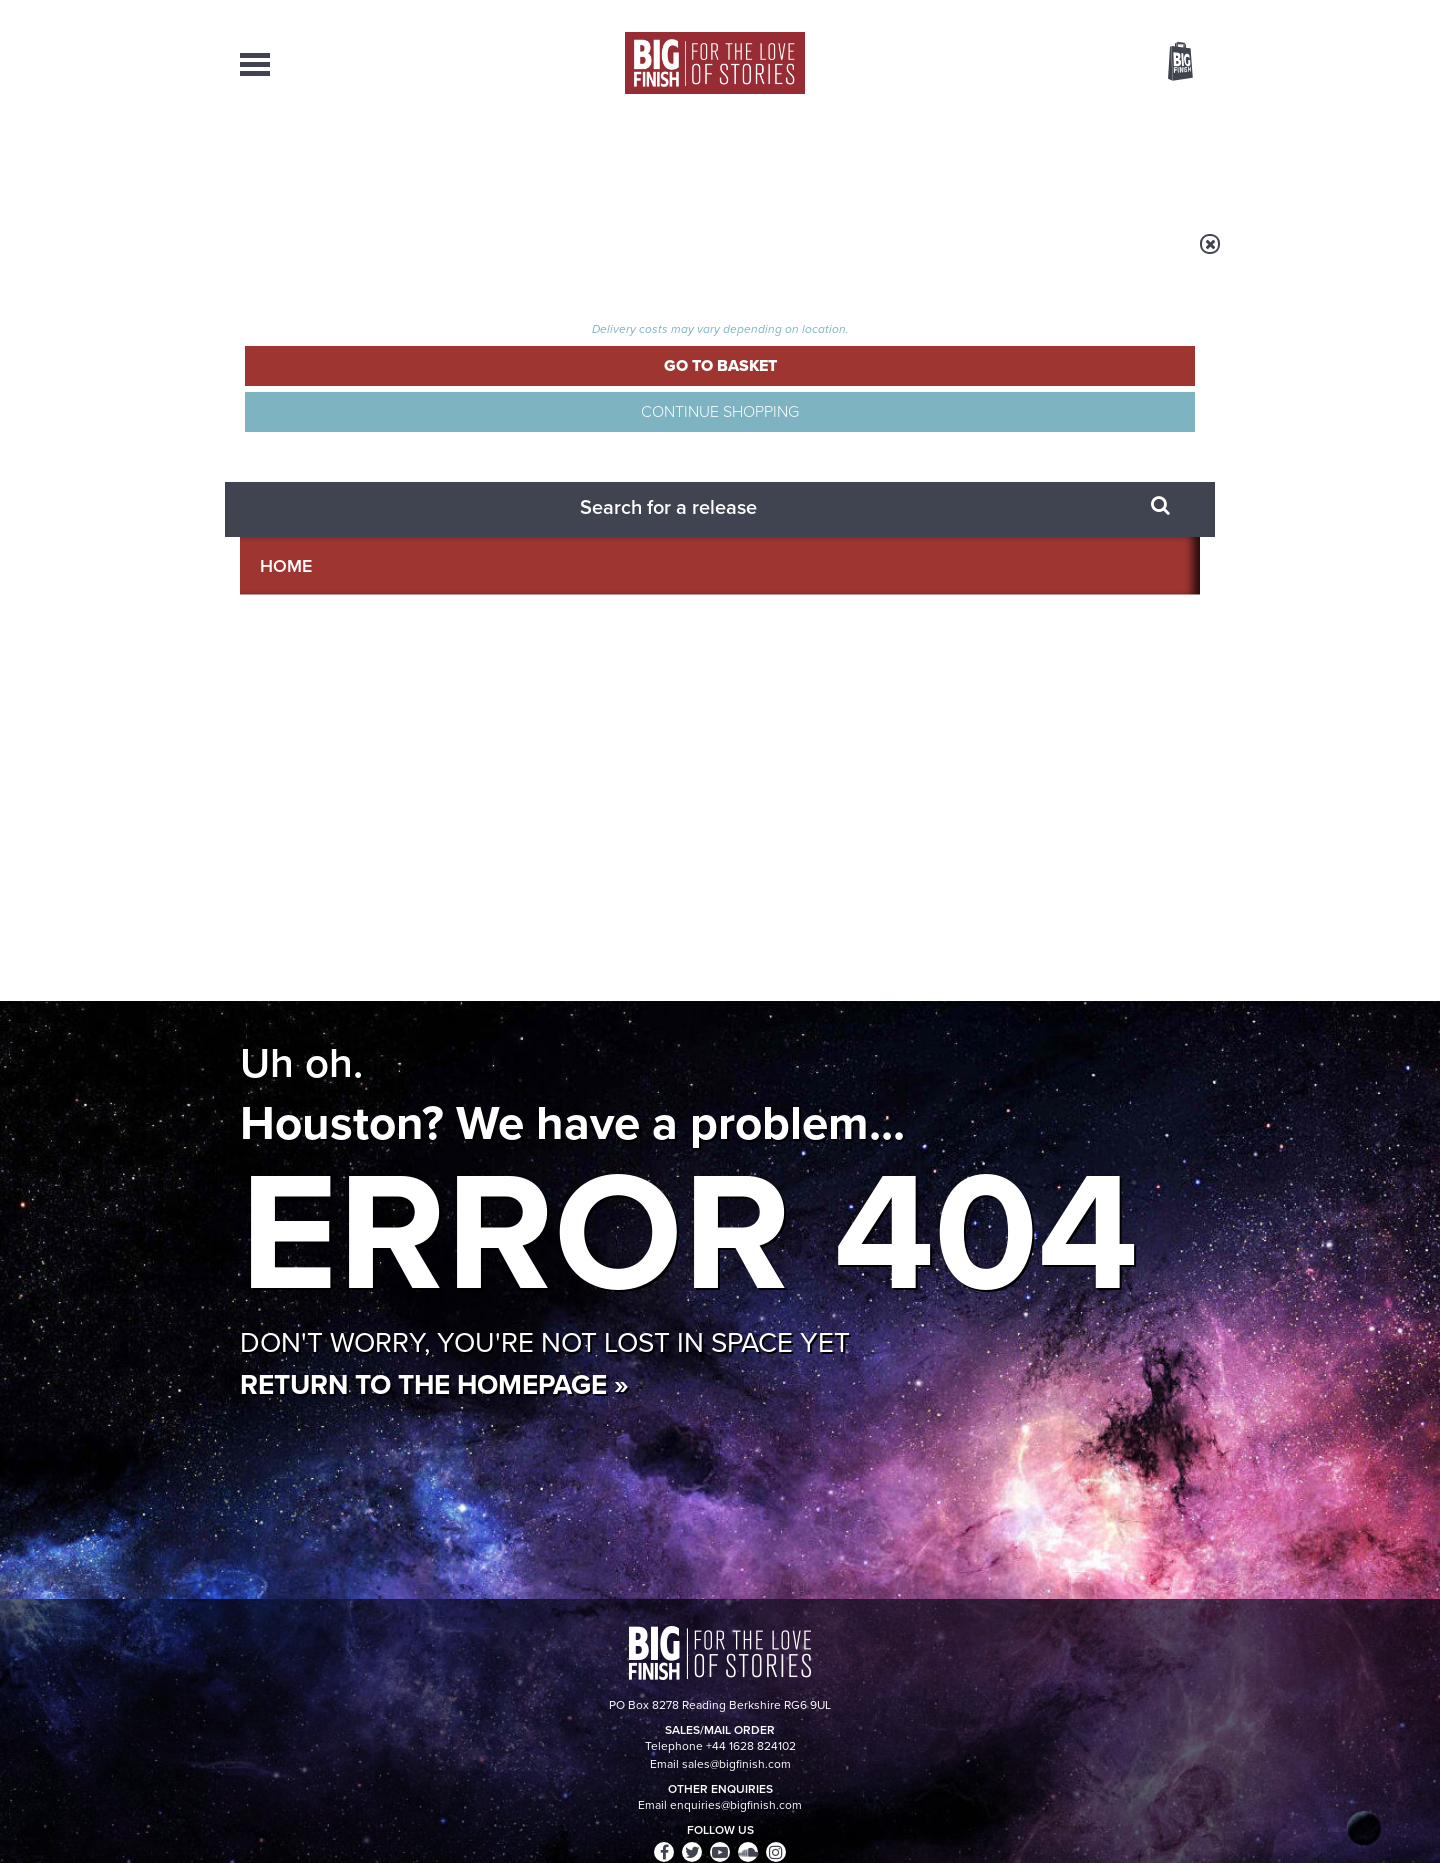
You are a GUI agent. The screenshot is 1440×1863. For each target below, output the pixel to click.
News (801, 160)
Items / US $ (1074, 64)
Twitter (866, 912)
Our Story (1174, 1641)
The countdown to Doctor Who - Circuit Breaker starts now (552, 1372)
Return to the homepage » (434, 613)
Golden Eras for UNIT (1020, 1342)
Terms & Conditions (663, 1810)
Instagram (923, 912)
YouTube (986, 912)
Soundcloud (1071, 912)
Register (1153, 13)
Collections (512, 160)
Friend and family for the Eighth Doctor (537, 1157)
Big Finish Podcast (940, 930)
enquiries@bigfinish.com (759, 1658)
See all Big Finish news (1098, 1108)
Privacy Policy (282, 1001)
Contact (1157, 160)
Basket (1168, 63)
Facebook (808, 912)
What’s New (673, 160)
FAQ (1188, 1659)
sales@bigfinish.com (577, 1658)
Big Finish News (333, 1105)
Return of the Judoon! (1022, 1142)
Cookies (580, 1810)
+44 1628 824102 (597, 1640)
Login (1090, 13)
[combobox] (1019, 115)
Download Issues (1154, 1677)
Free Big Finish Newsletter (23, 447)
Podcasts (919, 160)
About (1041, 160)
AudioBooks (348, 160)
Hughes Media (343, 1834)
